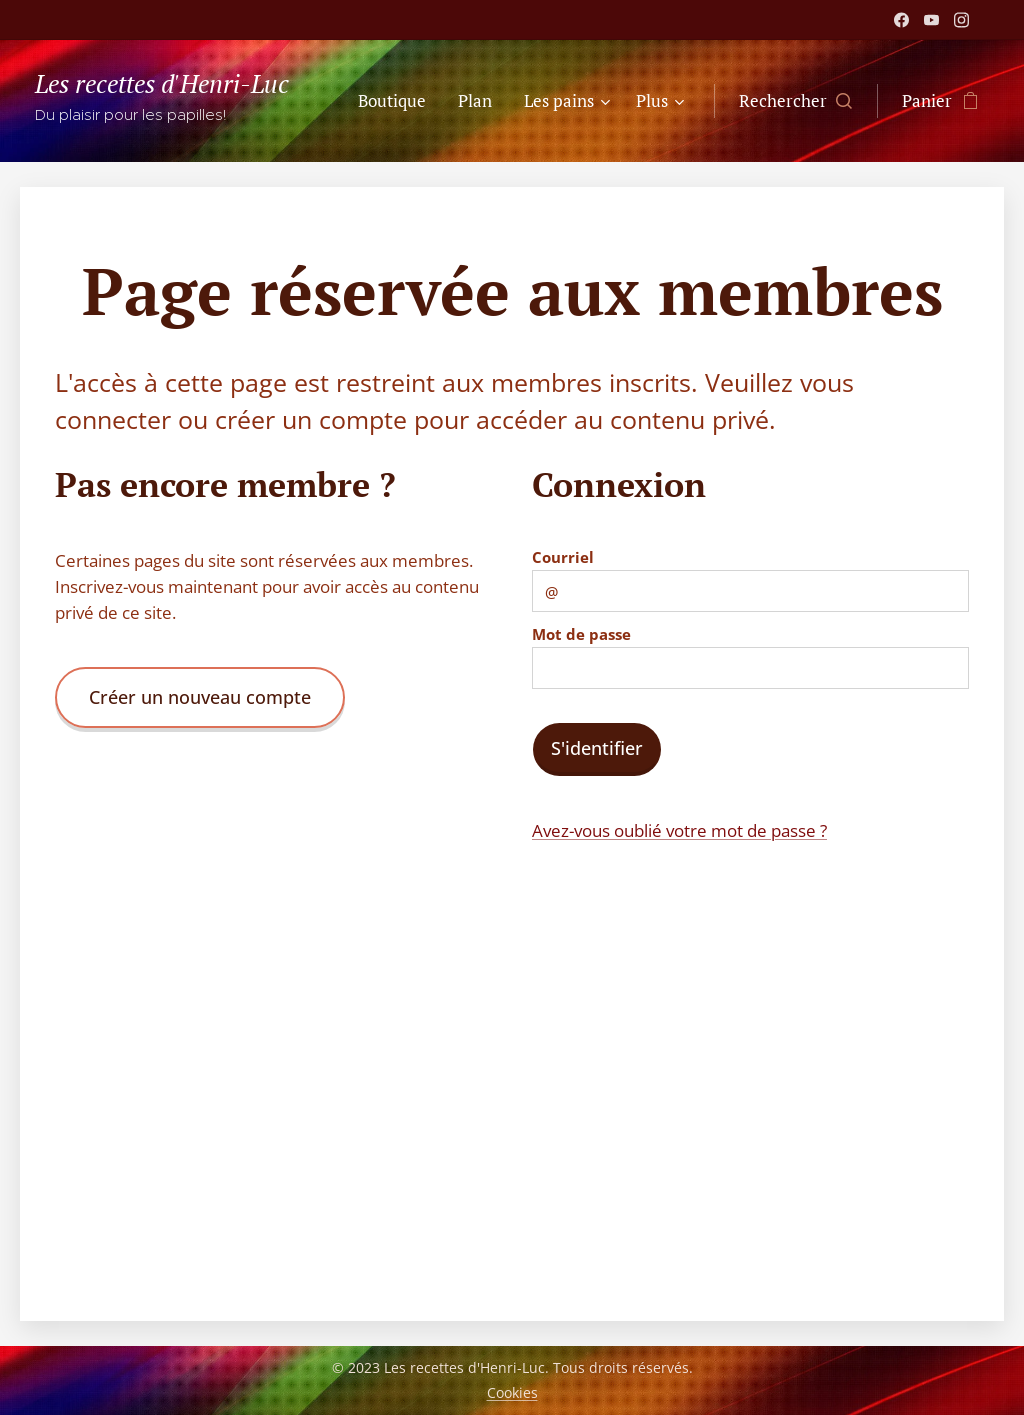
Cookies (512, 1392)
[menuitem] (397, 101)
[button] (795, 101)
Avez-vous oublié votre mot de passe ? (679, 830)
